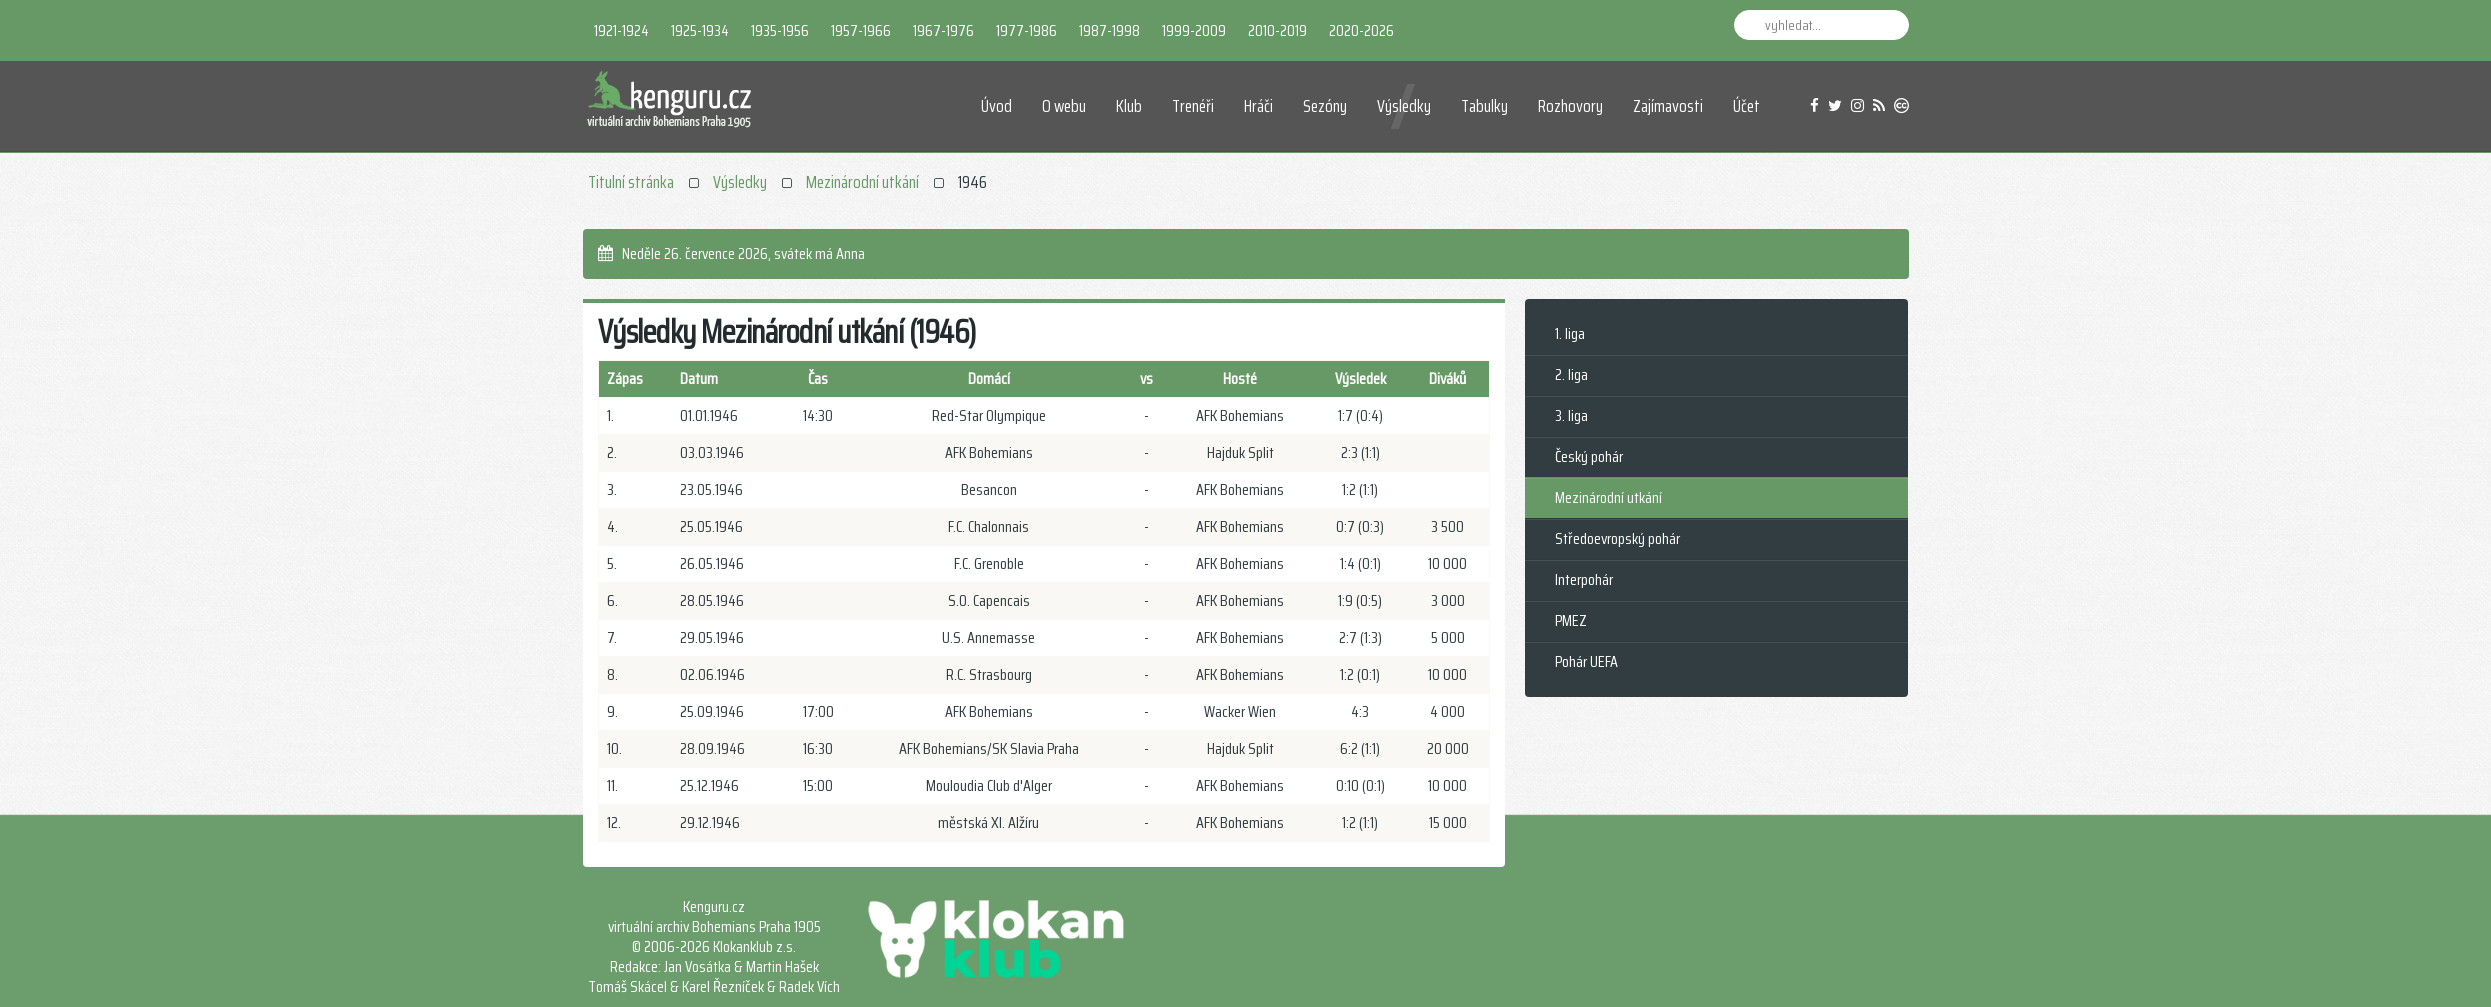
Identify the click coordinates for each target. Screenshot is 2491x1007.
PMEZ (1571, 620)
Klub (1129, 106)
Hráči (1258, 106)
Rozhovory (1570, 106)
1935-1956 (780, 30)
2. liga (1571, 374)
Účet (1746, 106)
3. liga (1571, 415)
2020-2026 (1361, 30)
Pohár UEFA (1586, 661)
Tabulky (1484, 106)
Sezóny (1325, 106)
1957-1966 (861, 30)
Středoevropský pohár (1617, 538)
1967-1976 (943, 30)
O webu (1064, 106)
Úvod (996, 106)
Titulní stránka (631, 182)
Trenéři (1193, 106)
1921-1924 (621, 30)
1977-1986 (1026, 30)
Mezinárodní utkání (862, 182)
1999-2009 (1194, 30)
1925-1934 (700, 30)
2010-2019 (1277, 30)
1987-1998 (1109, 30)
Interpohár (1584, 579)
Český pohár (1589, 456)
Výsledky (1404, 106)
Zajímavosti (1668, 106)
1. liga (1570, 333)
